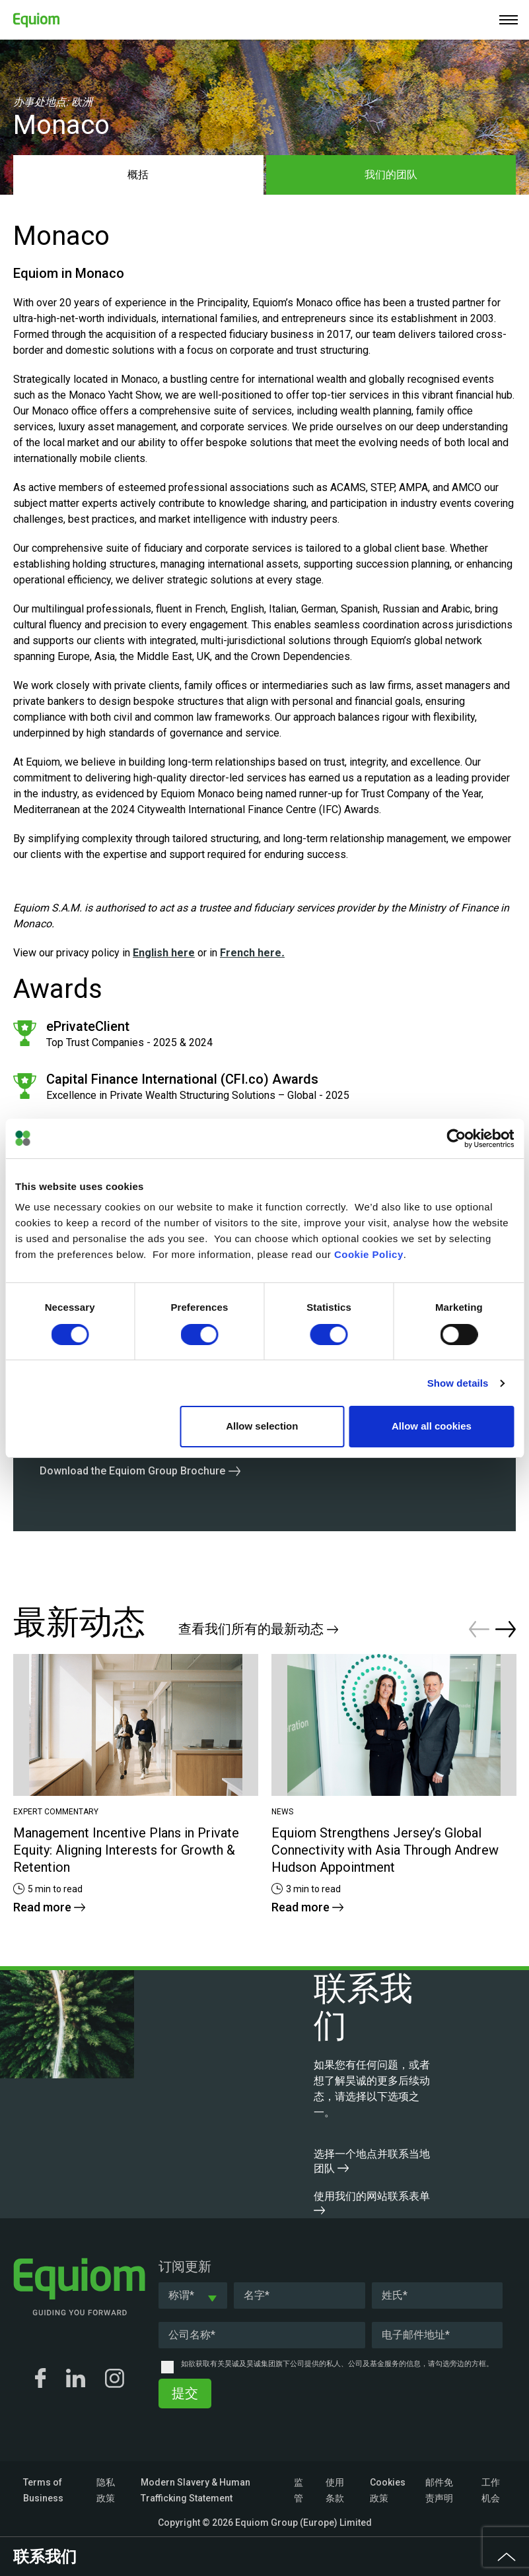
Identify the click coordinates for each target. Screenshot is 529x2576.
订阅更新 (185, 2266)
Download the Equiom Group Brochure (132, 1471)
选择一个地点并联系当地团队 (372, 2161)
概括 (138, 174)
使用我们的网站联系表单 (372, 2202)
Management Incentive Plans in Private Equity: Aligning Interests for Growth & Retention (126, 1850)
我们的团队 (391, 174)
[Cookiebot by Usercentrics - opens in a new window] (456, 1138)
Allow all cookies (432, 1426)
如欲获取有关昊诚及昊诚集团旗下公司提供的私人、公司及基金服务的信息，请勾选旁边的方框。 (337, 2364)
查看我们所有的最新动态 (258, 1629)
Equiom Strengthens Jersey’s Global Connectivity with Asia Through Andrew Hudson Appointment (385, 1850)
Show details (458, 1383)
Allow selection (262, 1426)
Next (505, 1629)
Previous (479, 1629)
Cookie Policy (369, 1254)
